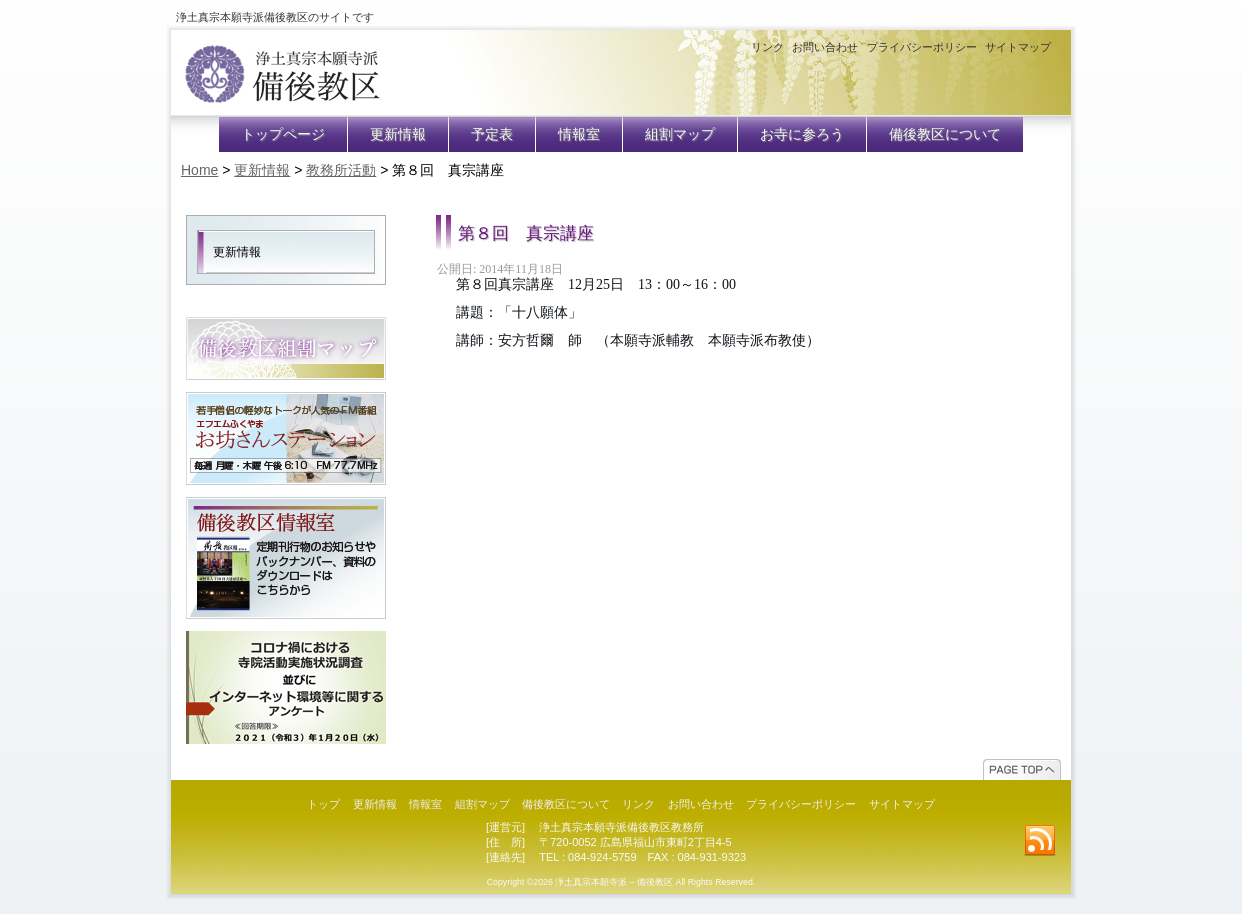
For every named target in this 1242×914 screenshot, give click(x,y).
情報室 (579, 134)
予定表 (492, 134)
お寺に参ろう (802, 134)
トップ (323, 804)
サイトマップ (1018, 47)
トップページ (283, 134)
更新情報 (398, 134)
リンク (767, 47)
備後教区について (945, 134)
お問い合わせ (825, 47)
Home (199, 170)
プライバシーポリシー (922, 47)
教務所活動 (341, 170)
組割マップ (680, 134)
